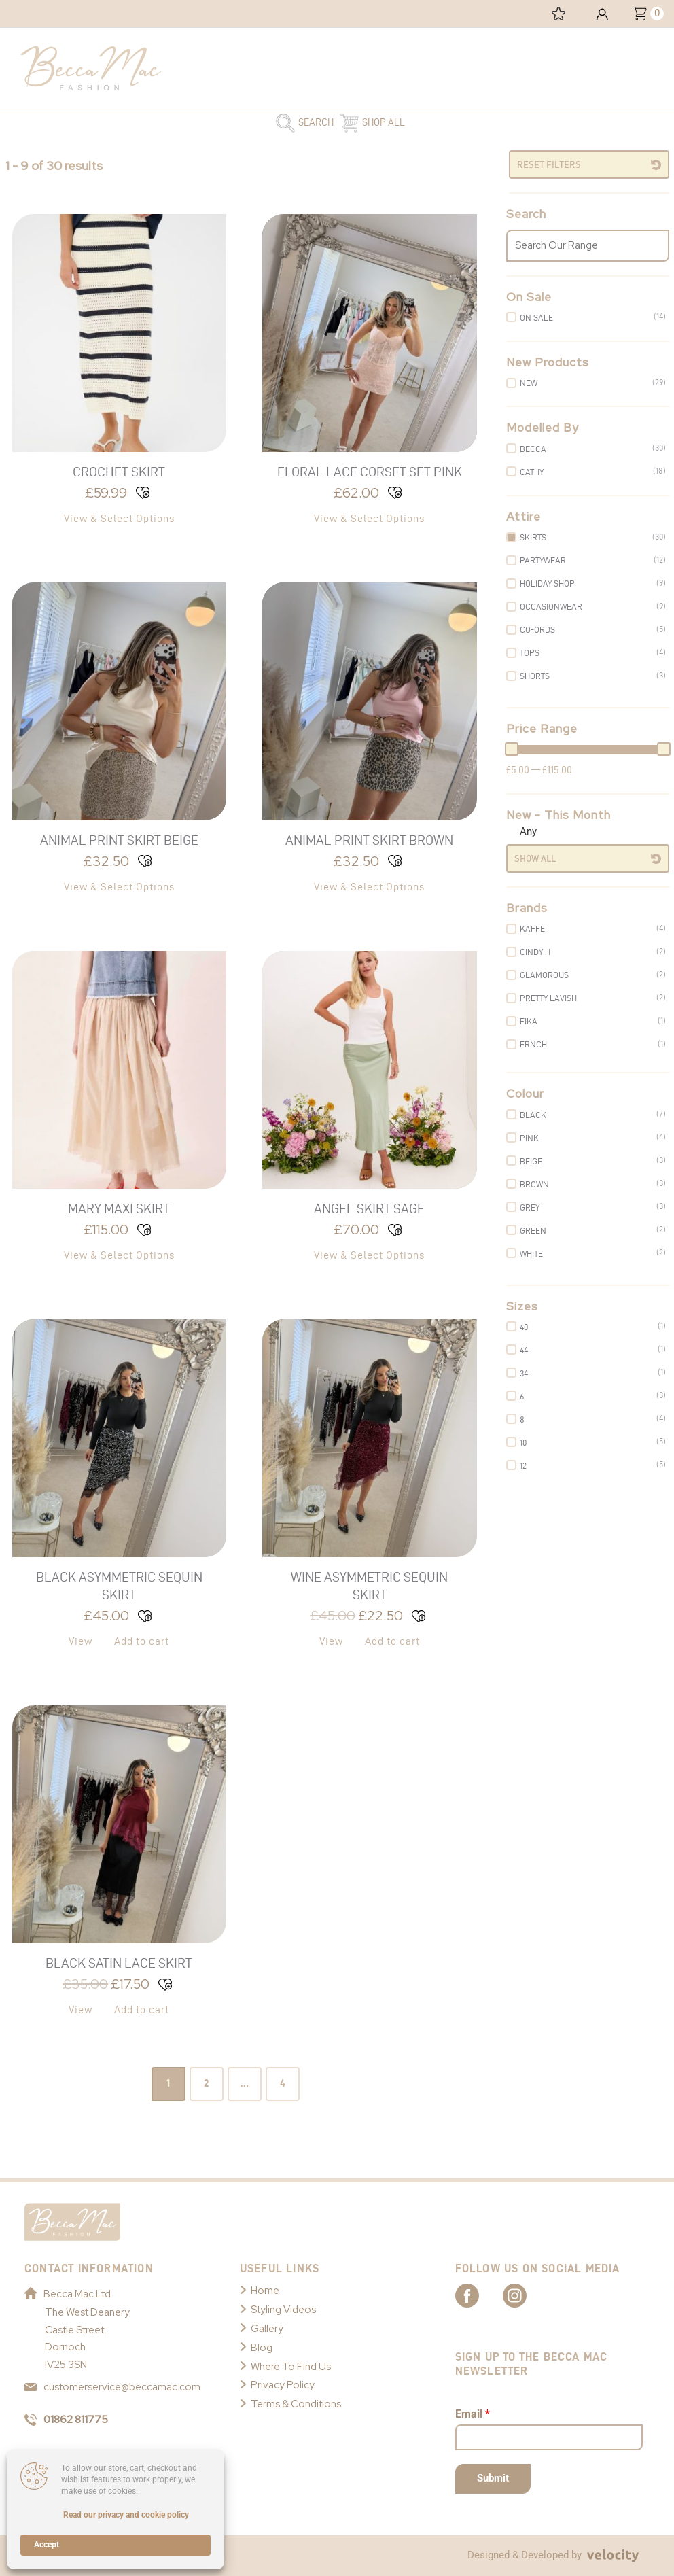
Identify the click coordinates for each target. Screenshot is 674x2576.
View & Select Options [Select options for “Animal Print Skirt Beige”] (119, 886)
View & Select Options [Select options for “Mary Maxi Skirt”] (119, 1255)
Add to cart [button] (141, 1641)
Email (472, 2413)
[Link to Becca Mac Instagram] (526, 2295)
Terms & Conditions (296, 2404)
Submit (493, 2478)
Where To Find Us (291, 2366)
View (80, 1641)
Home (265, 2290)
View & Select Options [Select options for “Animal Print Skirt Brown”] (369, 886)
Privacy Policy (283, 2385)
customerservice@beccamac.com (112, 2387)
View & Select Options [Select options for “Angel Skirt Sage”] (369, 1255)
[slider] (511, 749)
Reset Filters (549, 164)
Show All (535, 858)
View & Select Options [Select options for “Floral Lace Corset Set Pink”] (369, 518)
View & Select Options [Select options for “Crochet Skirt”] (119, 518)
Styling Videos (283, 2309)
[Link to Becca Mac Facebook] (479, 2295)
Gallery (267, 2328)
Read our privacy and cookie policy (126, 2515)
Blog (261, 2347)
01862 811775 (66, 2419)
